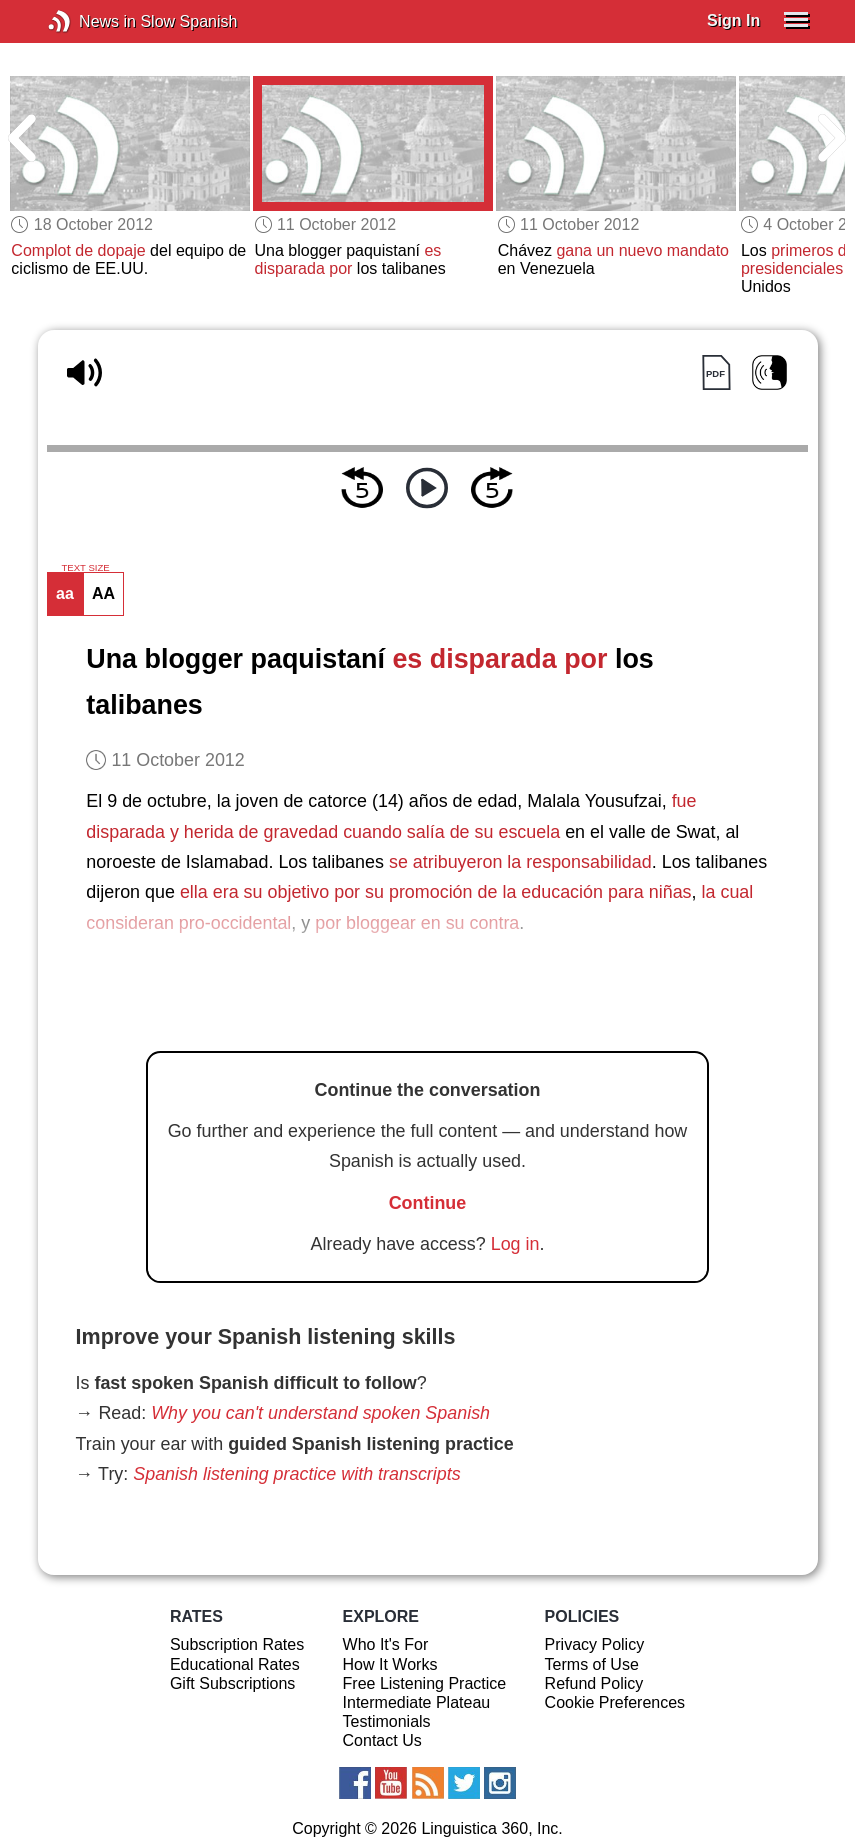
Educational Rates (235, 1664)
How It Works (390, 1664)
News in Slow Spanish (89, 21)
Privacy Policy (595, 1644)
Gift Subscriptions (232, 1683)
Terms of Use (592, 1664)
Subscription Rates (237, 1644)
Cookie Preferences (615, 1702)
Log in (515, 1244)
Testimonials (387, 1721)
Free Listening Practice (425, 1683)
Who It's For (386, 1644)
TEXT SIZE (85, 568)
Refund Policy (594, 1683)
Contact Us (382, 1740)
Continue (428, 1203)
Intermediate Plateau (417, 1702)
